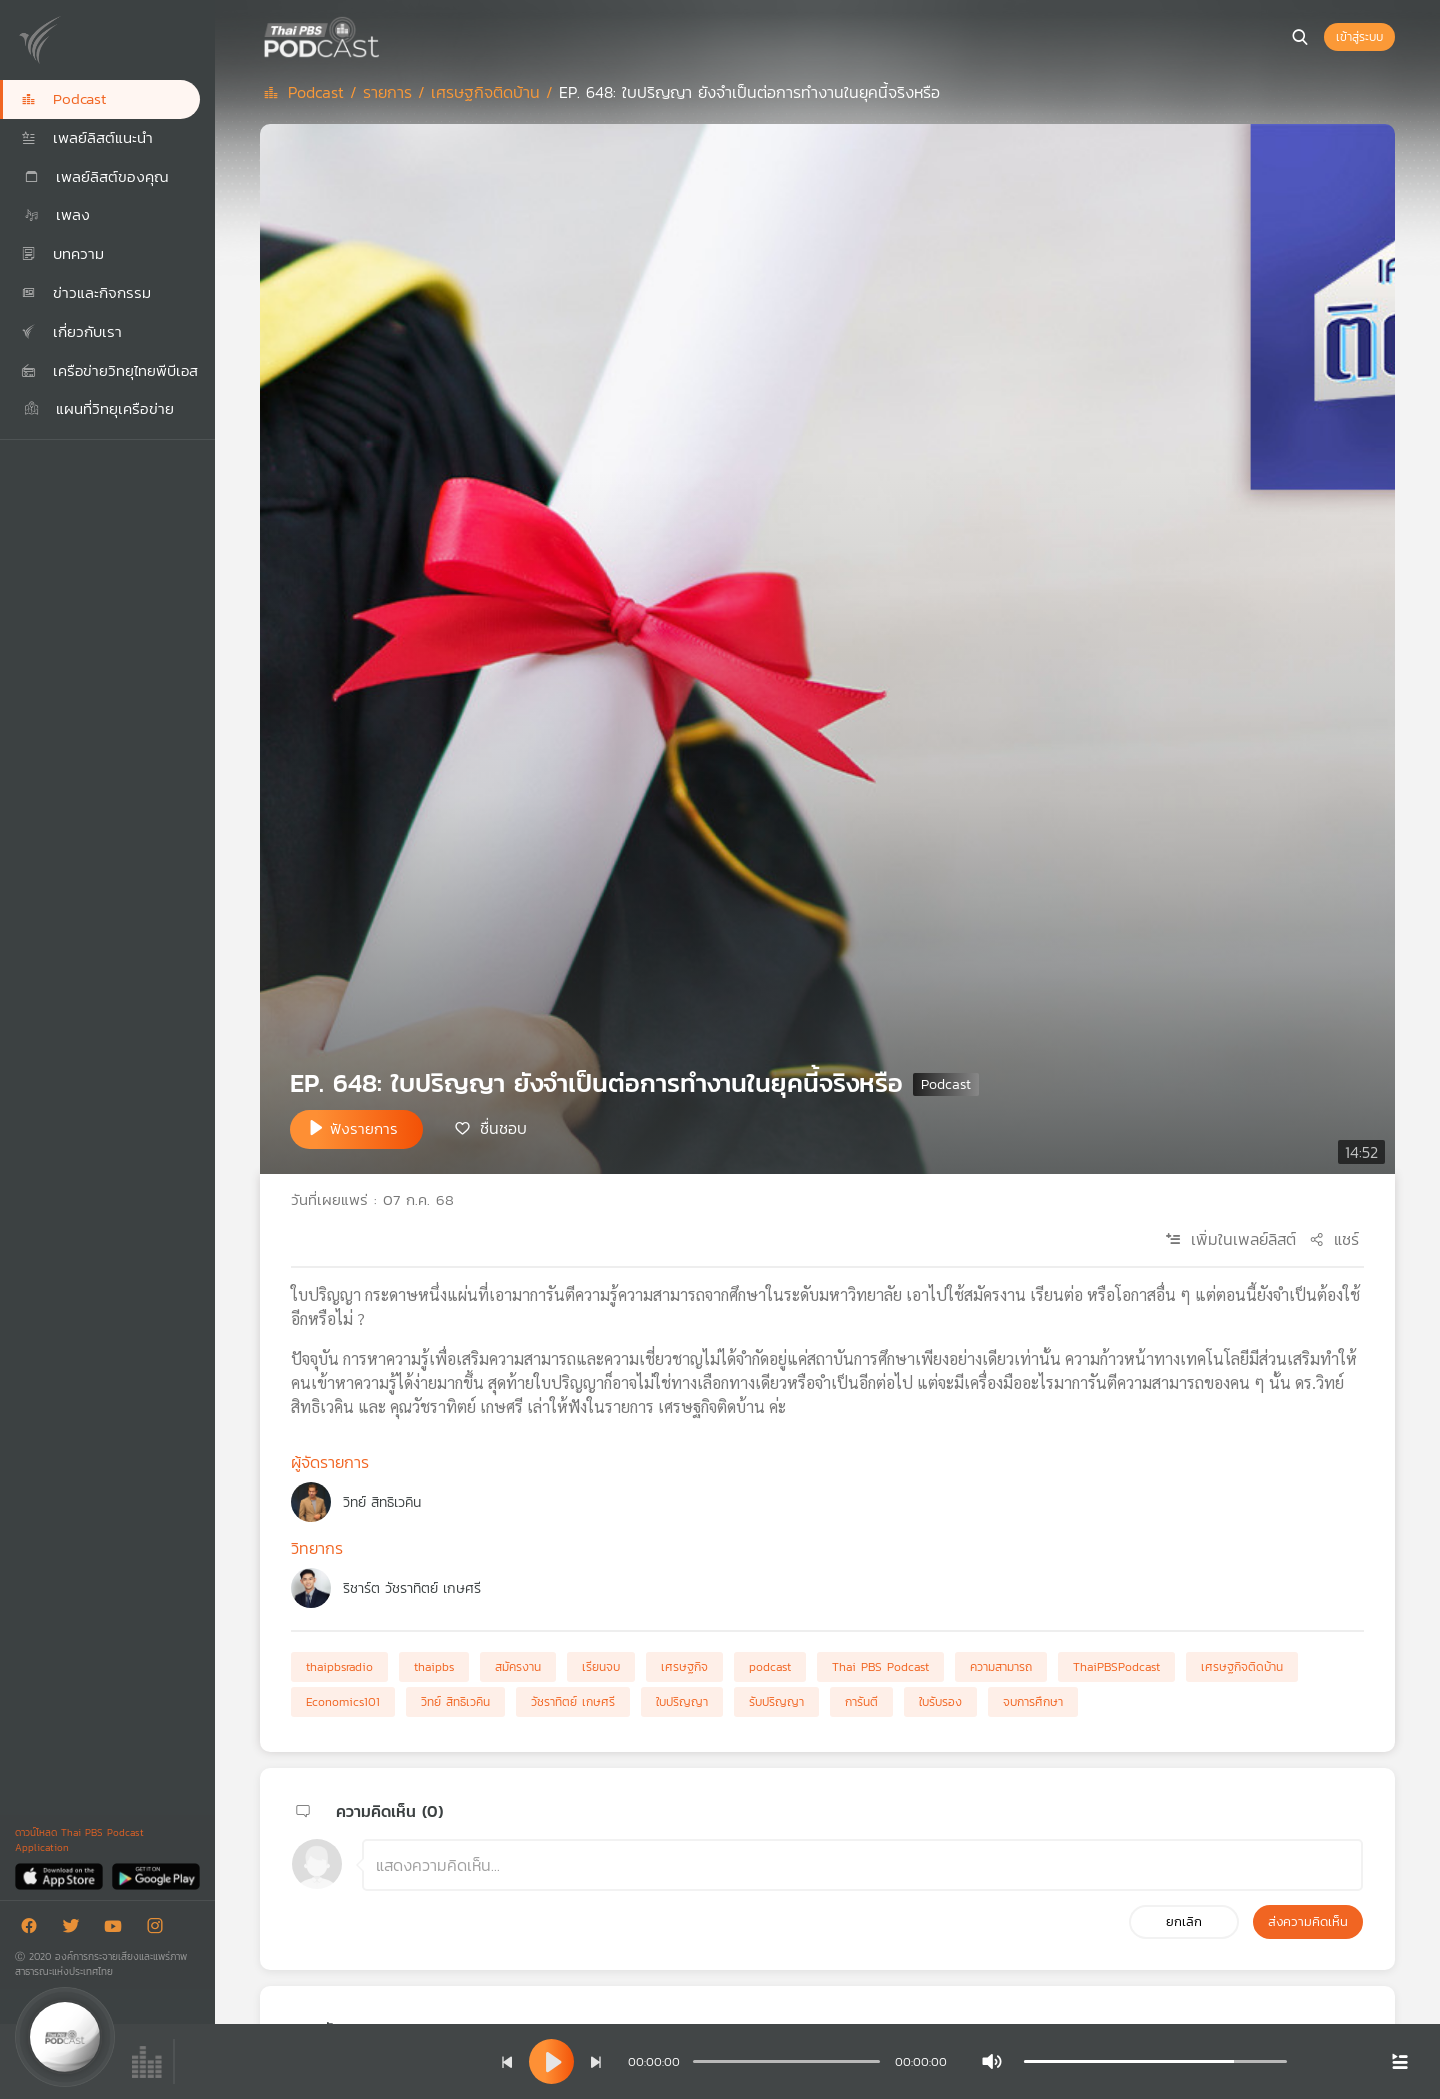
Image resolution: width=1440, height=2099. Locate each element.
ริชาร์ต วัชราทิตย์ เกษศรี (412, 1588)
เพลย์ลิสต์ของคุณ (95, 176)
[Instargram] (160, 1929)
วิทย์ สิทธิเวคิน (382, 1502)
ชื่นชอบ (503, 1128)
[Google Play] (155, 1875)
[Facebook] (34, 1929)
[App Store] (60, 1875)
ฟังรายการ (364, 1128)
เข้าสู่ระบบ (1359, 37)
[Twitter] (76, 1929)
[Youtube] (118, 1929)
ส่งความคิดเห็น (1308, 1921)
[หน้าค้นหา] (1300, 37)
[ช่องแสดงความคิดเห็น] (862, 1865)
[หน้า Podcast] (385, 35)
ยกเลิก (1184, 1921)
